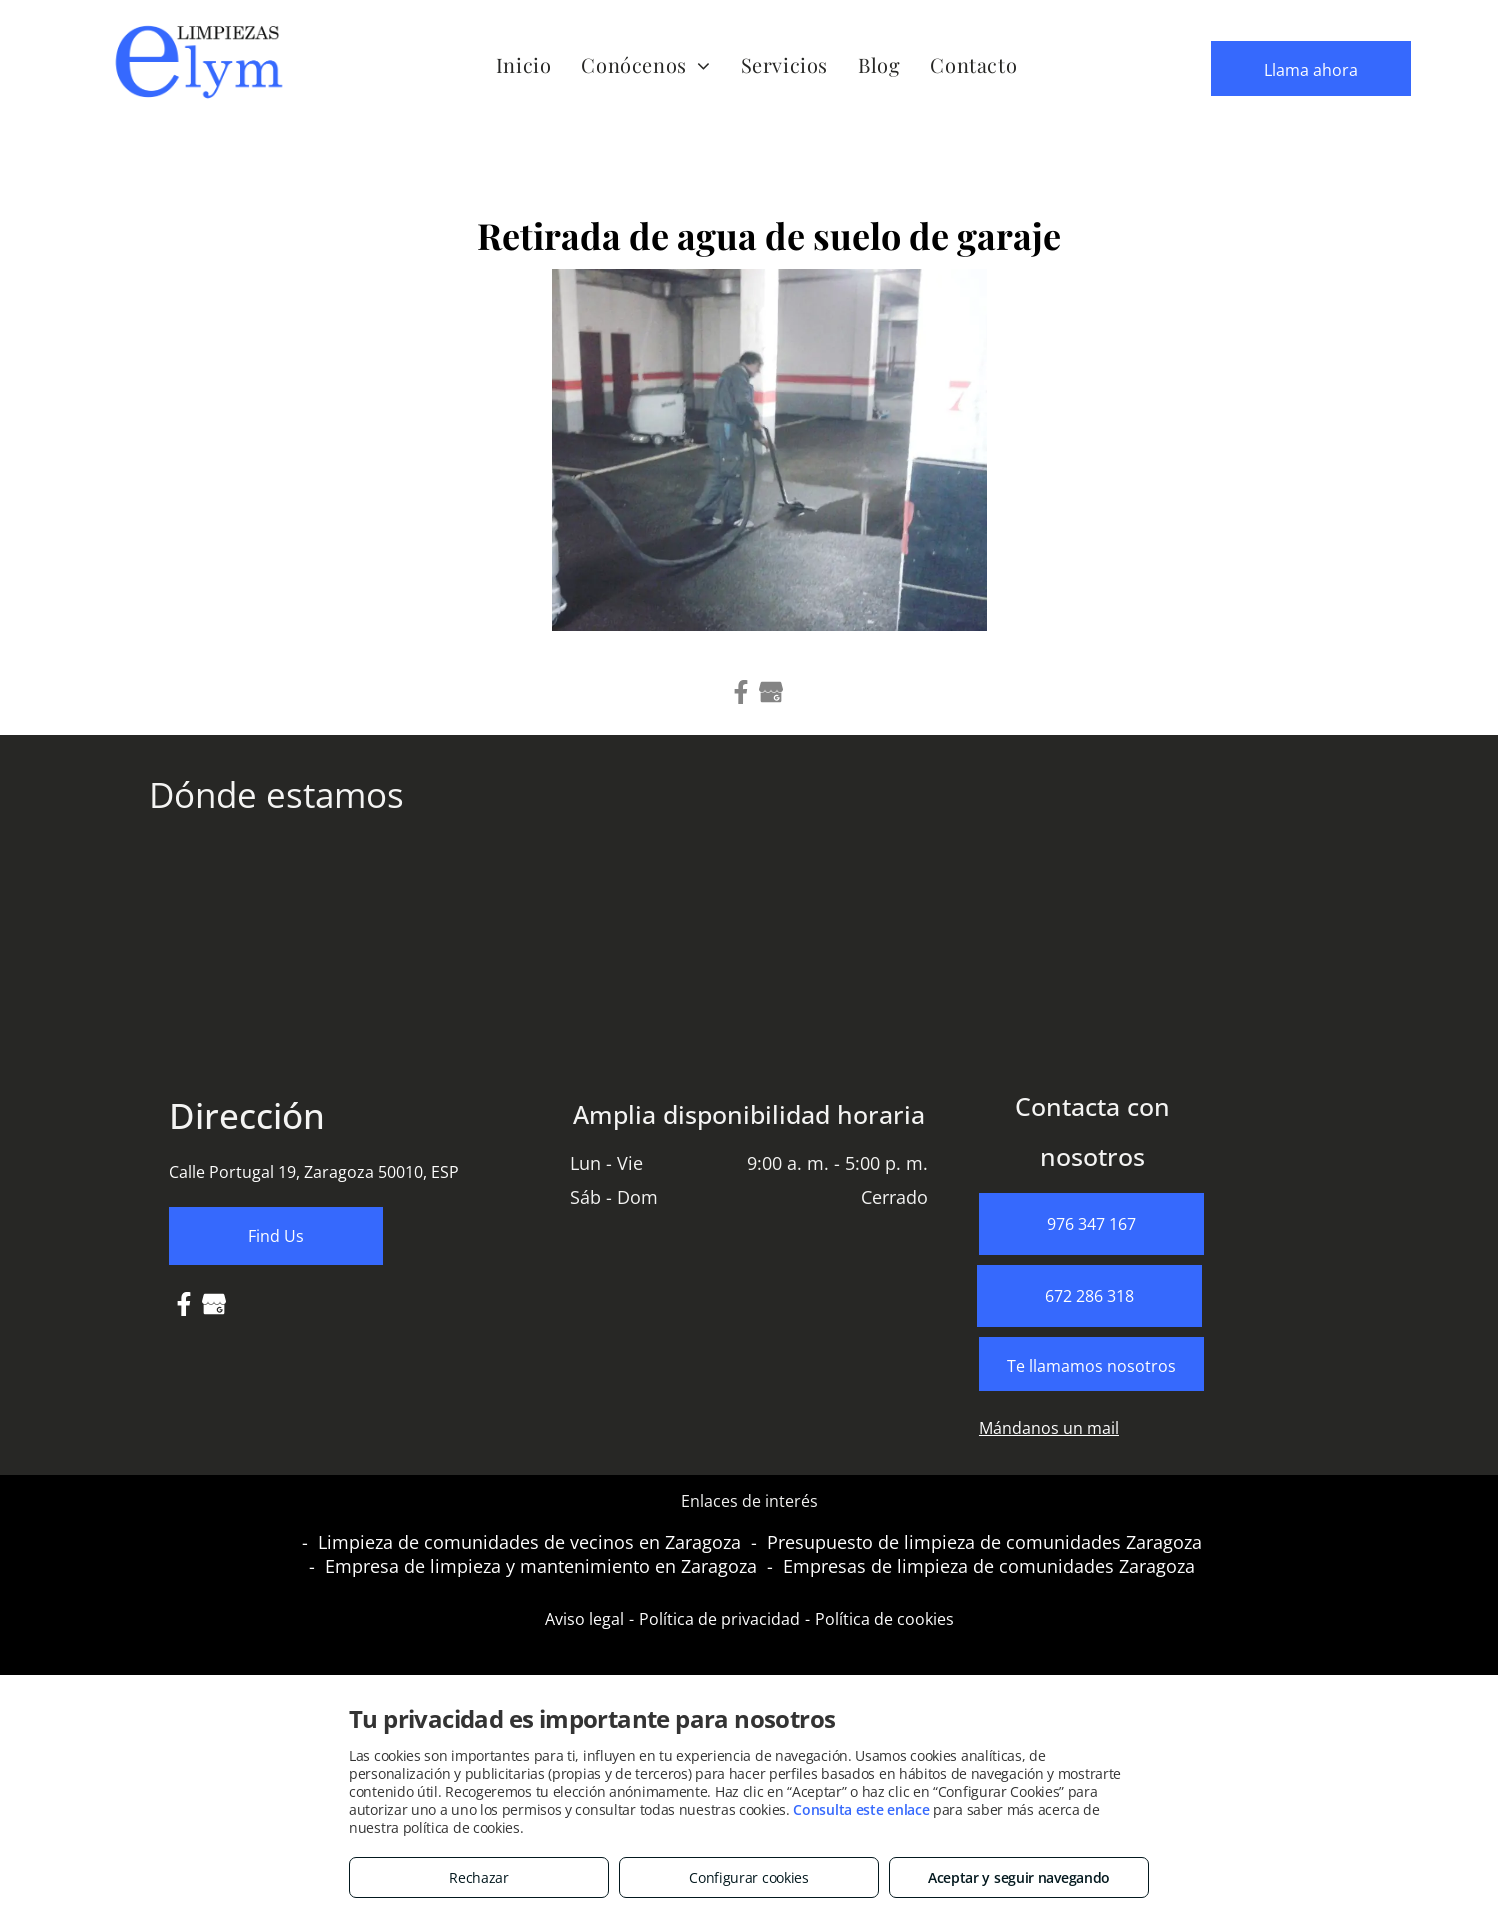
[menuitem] (524, 64)
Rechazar (479, 1877)
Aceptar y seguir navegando (1019, 1877)
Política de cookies (884, 1619)
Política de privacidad (719, 1619)
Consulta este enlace (861, 1809)
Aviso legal (584, 1619)
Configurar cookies (749, 1877)
